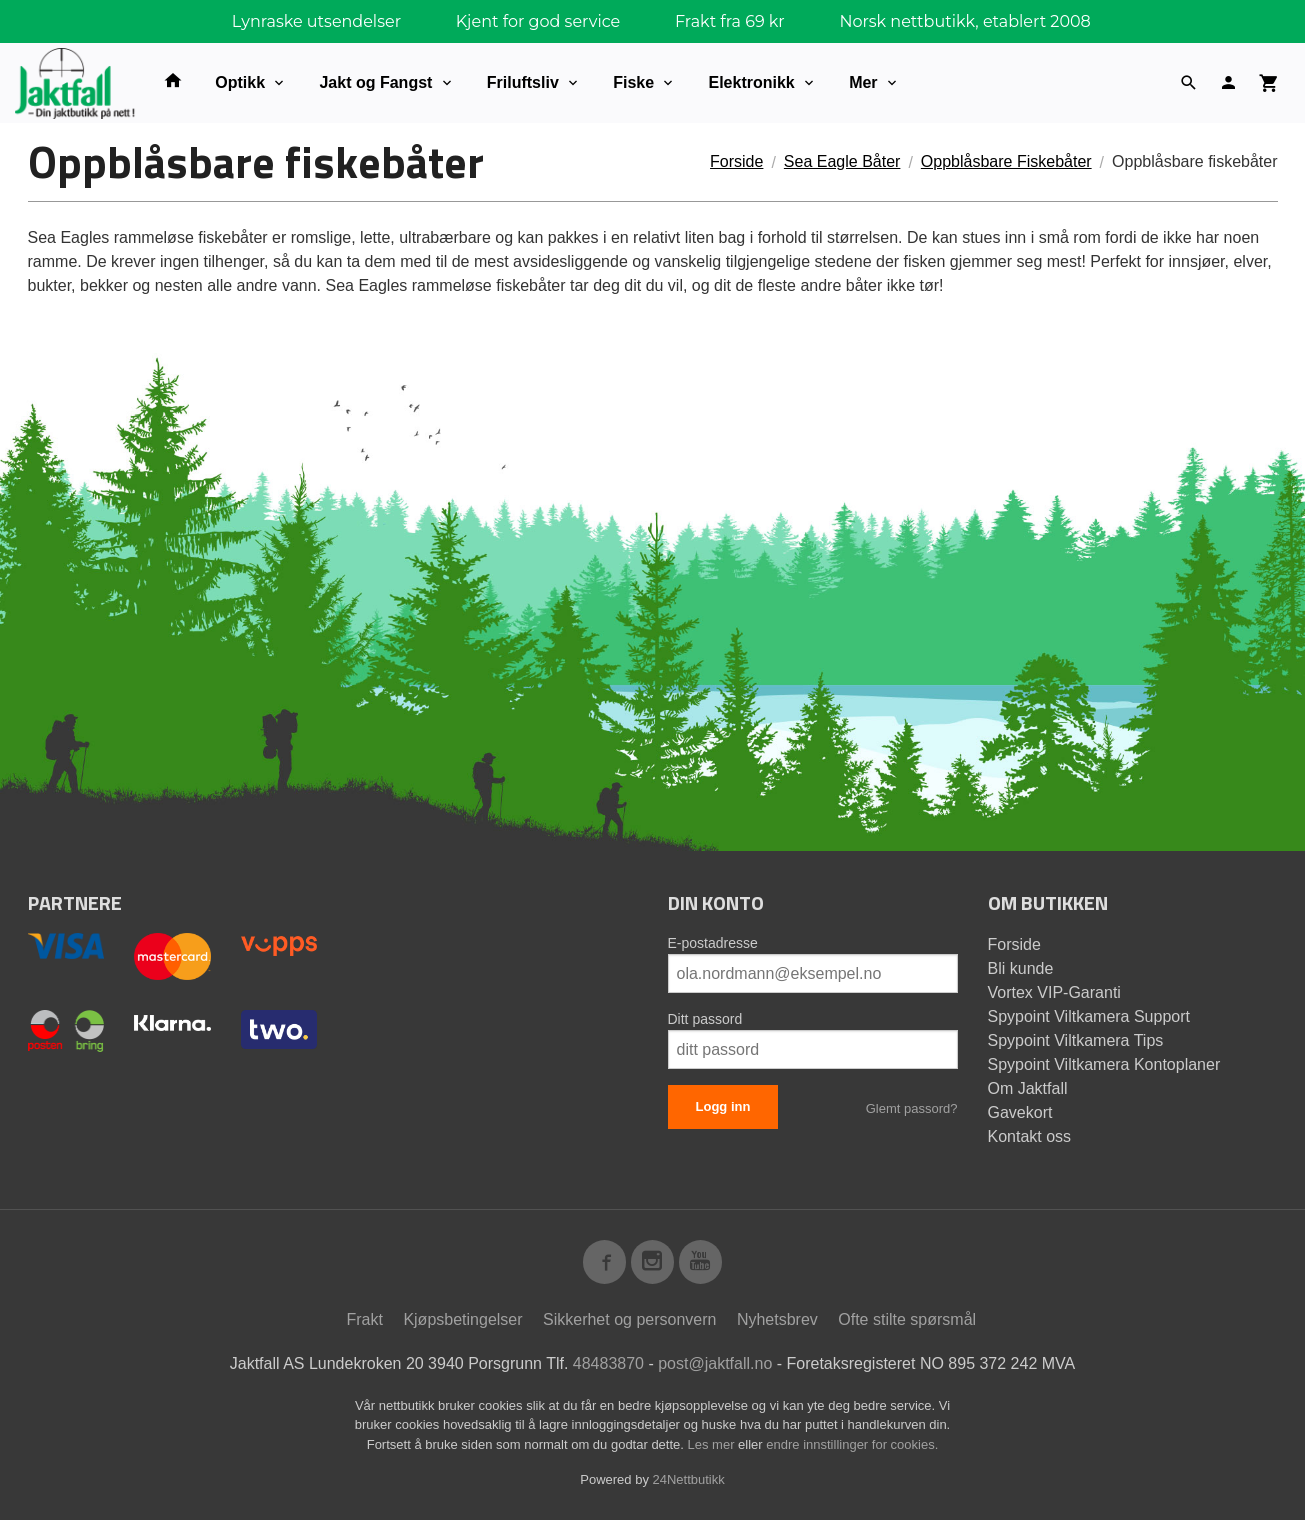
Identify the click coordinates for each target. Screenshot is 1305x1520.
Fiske (633, 82)
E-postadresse (713, 943)
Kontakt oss (1030, 1136)
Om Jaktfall (1028, 1088)
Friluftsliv (523, 82)
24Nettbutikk (689, 1480)
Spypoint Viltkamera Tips (1076, 1040)
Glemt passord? (912, 1108)
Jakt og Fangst (375, 82)
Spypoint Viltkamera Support (1089, 1016)
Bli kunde (1021, 968)
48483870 (608, 1363)
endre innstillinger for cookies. (852, 1444)
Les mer (713, 1444)
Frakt (364, 1319)
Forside (736, 161)
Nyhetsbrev (777, 1319)
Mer (863, 82)
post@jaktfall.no (715, 1363)
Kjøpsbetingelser (462, 1319)
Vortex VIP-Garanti (1054, 992)
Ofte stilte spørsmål (907, 1319)
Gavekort (1020, 1112)
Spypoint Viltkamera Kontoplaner (1104, 1064)
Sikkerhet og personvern (629, 1319)
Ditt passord (705, 1019)
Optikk (240, 82)
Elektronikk (751, 82)
